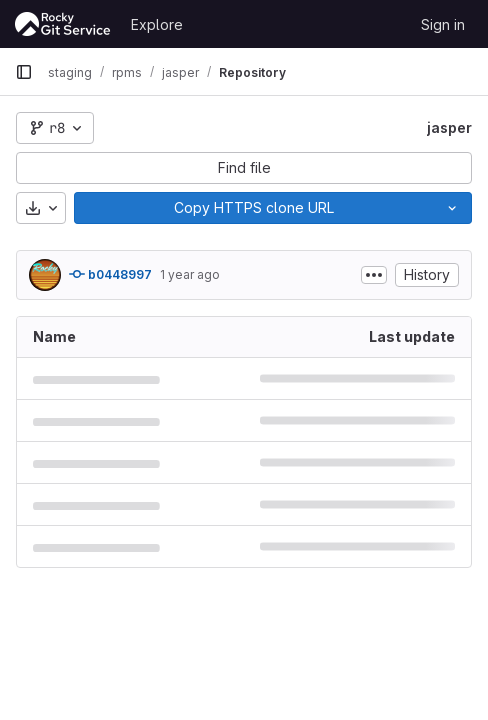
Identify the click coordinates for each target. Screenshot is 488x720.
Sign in (443, 24)
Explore (157, 24)
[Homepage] (63, 24)
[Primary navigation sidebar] (24, 72)
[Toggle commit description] (374, 275)
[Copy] (253, 208)
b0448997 (110, 274)
